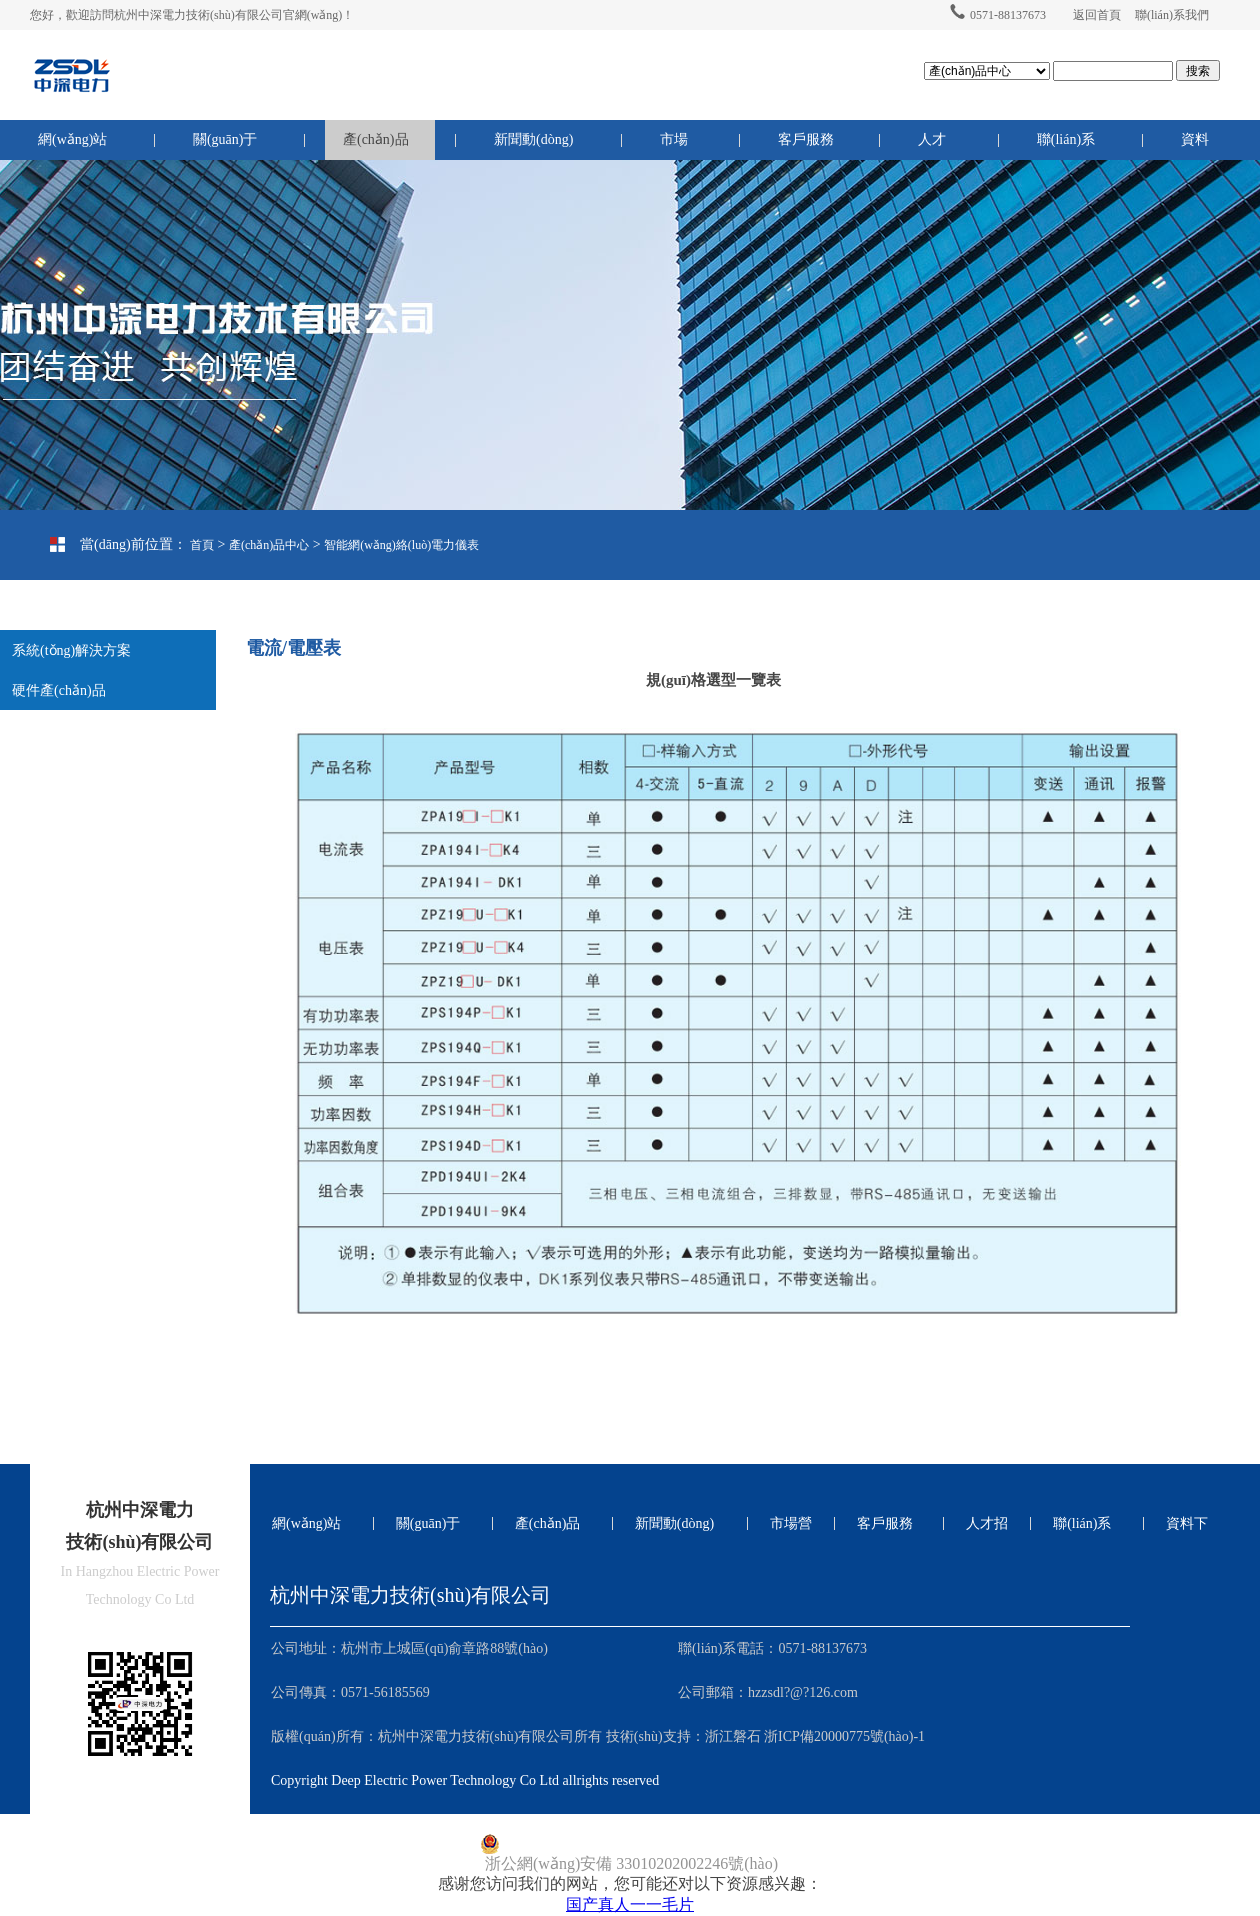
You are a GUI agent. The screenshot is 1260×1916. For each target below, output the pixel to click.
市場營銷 (674, 146)
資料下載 (1195, 146)
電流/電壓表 (82, 615)
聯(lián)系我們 (1172, 15)
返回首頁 (1097, 15)
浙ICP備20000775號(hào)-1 (844, 1736)
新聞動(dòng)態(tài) (533, 146)
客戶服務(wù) (806, 146)
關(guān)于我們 (225, 146)
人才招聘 (932, 146)
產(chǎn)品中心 (376, 146)
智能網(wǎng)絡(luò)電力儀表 (401, 545)
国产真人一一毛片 (630, 1904)
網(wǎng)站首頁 (72, 146)
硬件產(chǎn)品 (59, 690)
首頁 (202, 545)
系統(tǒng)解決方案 (71, 650)
